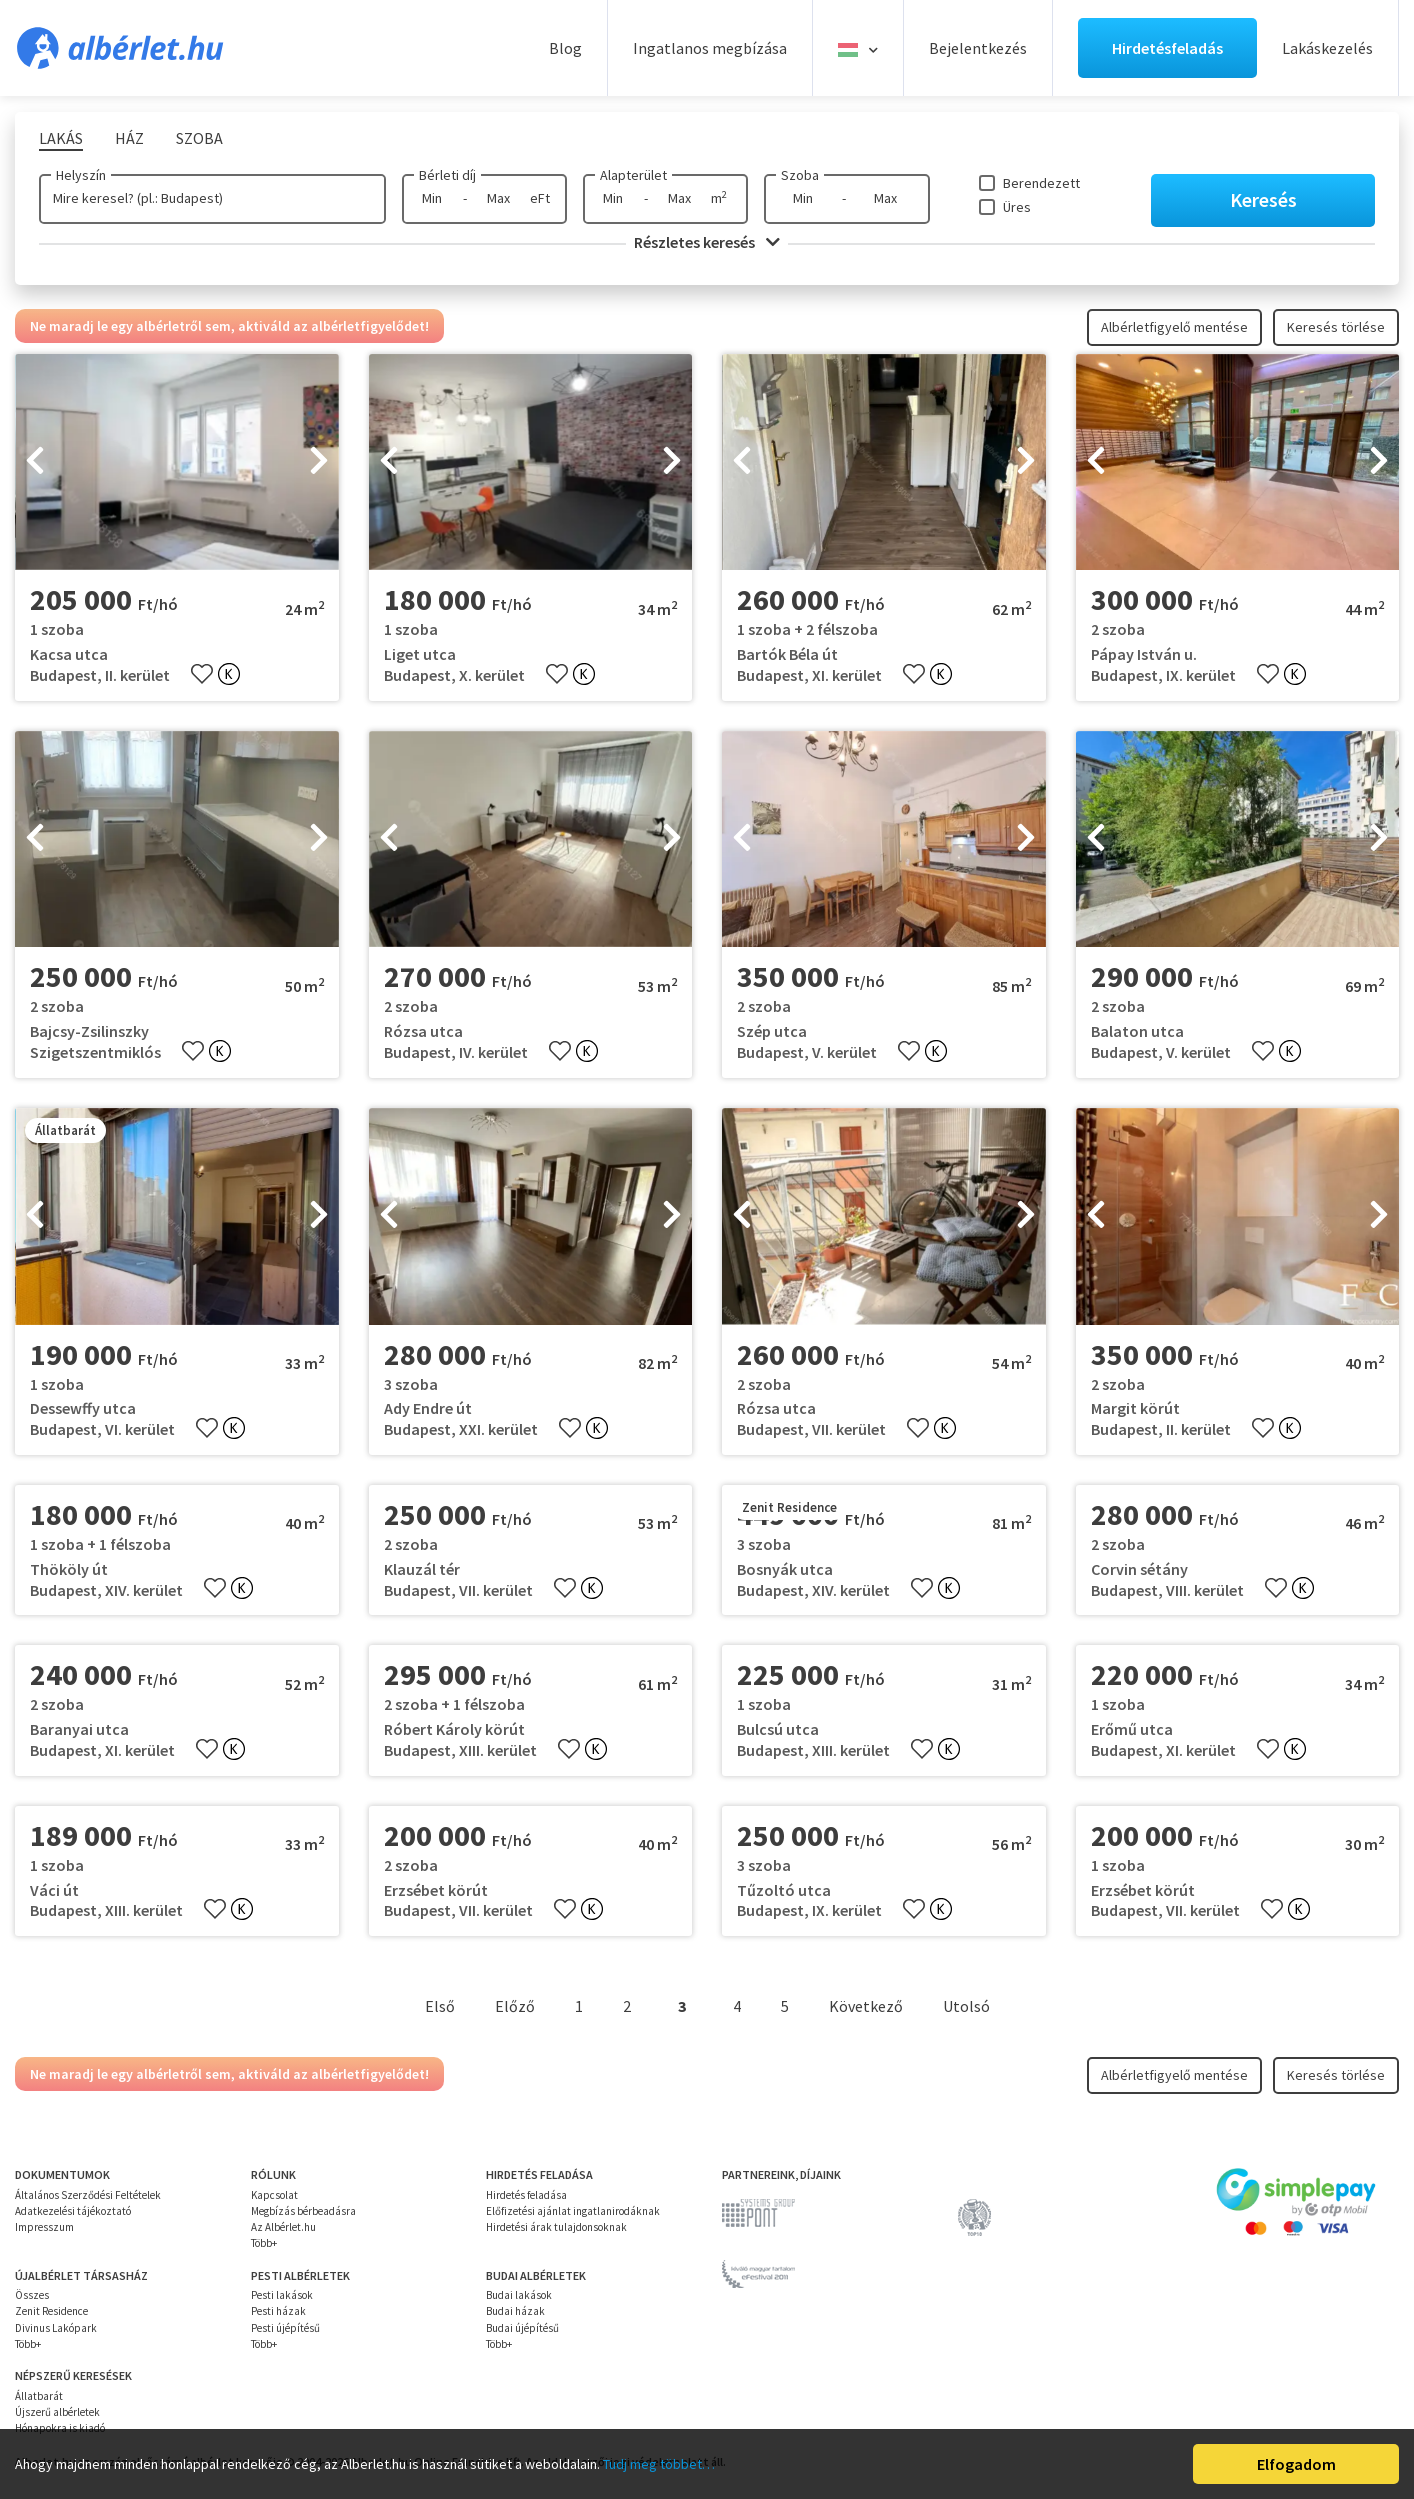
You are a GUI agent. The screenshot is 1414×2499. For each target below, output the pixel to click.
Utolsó (966, 2006)
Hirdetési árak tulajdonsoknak (556, 2227)
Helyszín (81, 175)
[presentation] (35, 462)
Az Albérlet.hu (283, 2227)
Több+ (264, 2243)
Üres (1017, 207)
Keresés (1263, 199)
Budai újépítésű (522, 2328)
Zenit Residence (51, 2311)
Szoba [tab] (199, 138)
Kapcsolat (274, 2195)
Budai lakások (519, 2295)
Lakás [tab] (61, 138)
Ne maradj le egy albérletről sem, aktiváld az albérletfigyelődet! (229, 326)
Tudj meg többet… (659, 2464)
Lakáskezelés (1327, 48)
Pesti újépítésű (285, 2328)
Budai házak (515, 2311)
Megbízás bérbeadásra (303, 2211)
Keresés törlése (1336, 327)
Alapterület (633, 175)
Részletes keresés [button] (707, 242)
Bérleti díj (447, 175)
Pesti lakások (282, 2295)
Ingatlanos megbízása (710, 48)
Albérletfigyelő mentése (1174, 327)
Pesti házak (278, 2311)
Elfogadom (1296, 2464)
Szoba (800, 175)
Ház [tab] (129, 138)
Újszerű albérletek (57, 2412)
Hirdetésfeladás (1167, 48)
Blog (565, 48)
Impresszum (44, 2227)
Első (440, 2006)
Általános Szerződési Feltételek (88, 2195)
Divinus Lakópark (56, 2328)
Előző (515, 2006)
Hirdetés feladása (526, 2195)
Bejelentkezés (978, 48)
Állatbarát (39, 2396)
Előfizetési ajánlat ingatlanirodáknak (573, 2211)
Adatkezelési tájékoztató (73, 2211)
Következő (866, 2006)
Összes (32, 2295)
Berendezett (1041, 183)
